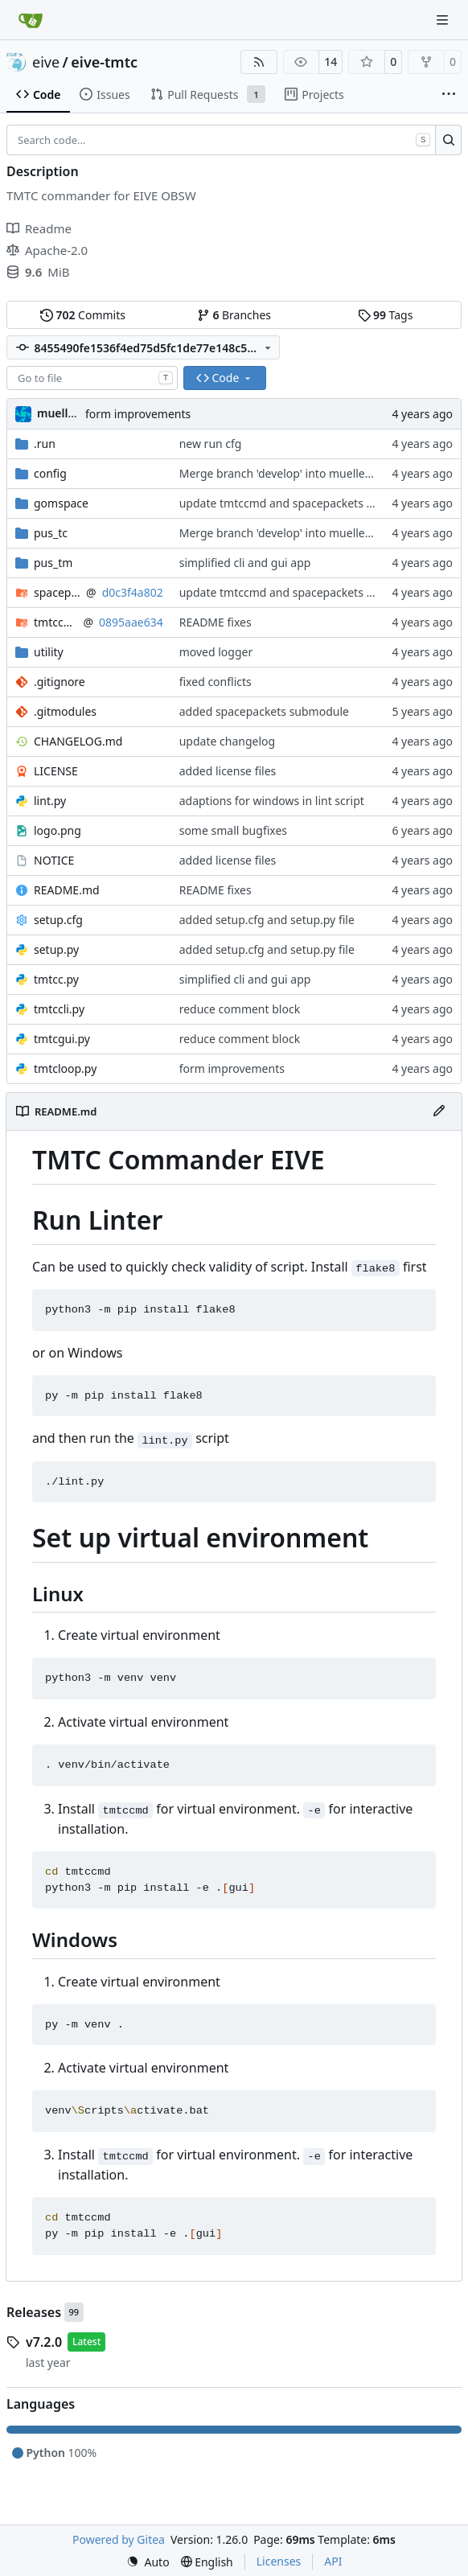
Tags (385, 315)
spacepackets (57, 592)
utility (49, 651)
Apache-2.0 (47, 250)
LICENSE (56, 771)
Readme (39, 228)
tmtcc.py (56, 979)
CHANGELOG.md (78, 741)
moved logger (216, 651)
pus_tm (53, 562)
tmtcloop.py (65, 1068)
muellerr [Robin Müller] (60, 413)
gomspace (61, 503)
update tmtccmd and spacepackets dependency (305, 503)
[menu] (148, 2562)
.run (44, 443)
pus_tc (51, 532)
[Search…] (448, 140)
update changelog (227, 741)
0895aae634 (131, 622)
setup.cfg (58, 919)
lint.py (50, 800)
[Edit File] (439, 1111)
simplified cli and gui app (245, 562)
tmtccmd (55, 622)
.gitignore (59, 681)
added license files (228, 771)
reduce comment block (239, 1009)
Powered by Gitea (118, 2539)
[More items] (449, 95)
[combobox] (92, 378)
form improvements (138, 413)
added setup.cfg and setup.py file (267, 919)
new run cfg (210, 443)
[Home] (30, 20)
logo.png (57, 830)
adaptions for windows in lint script (271, 800)
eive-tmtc (104, 62)
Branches (234, 315)
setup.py (56, 949)
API (333, 2561)
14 (330, 61)
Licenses (279, 2561)
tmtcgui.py (62, 1038)
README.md (67, 890)
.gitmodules (65, 711)
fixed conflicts (215, 681)
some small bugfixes (233, 830)
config (50, 473)
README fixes (215, 622)
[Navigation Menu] (444, 19)
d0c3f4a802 (132, 592)
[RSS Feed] (258, 62)
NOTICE (54, 860)
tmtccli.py (59, 1009)
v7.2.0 (44, 2342)
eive (46, 62)
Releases (33, 2312)
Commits (82, 315)
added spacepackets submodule (264, 711)
